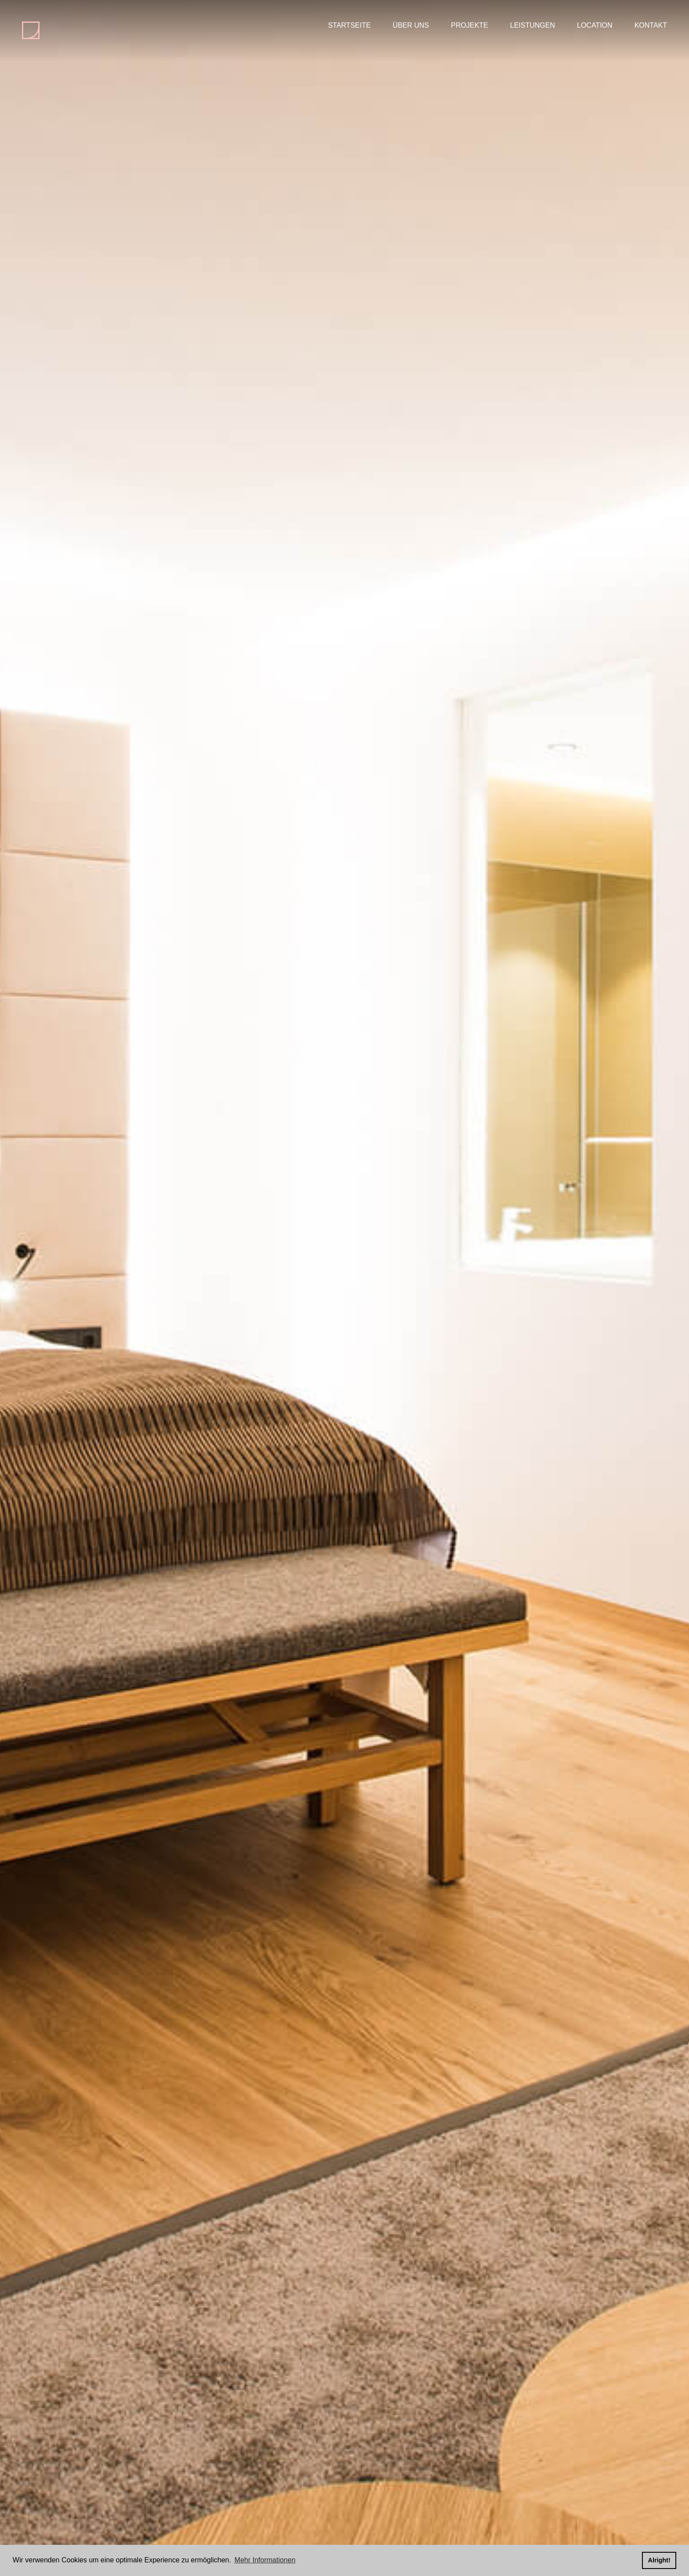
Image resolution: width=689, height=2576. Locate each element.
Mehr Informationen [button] (265, 2560)
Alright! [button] (659, 2560)
